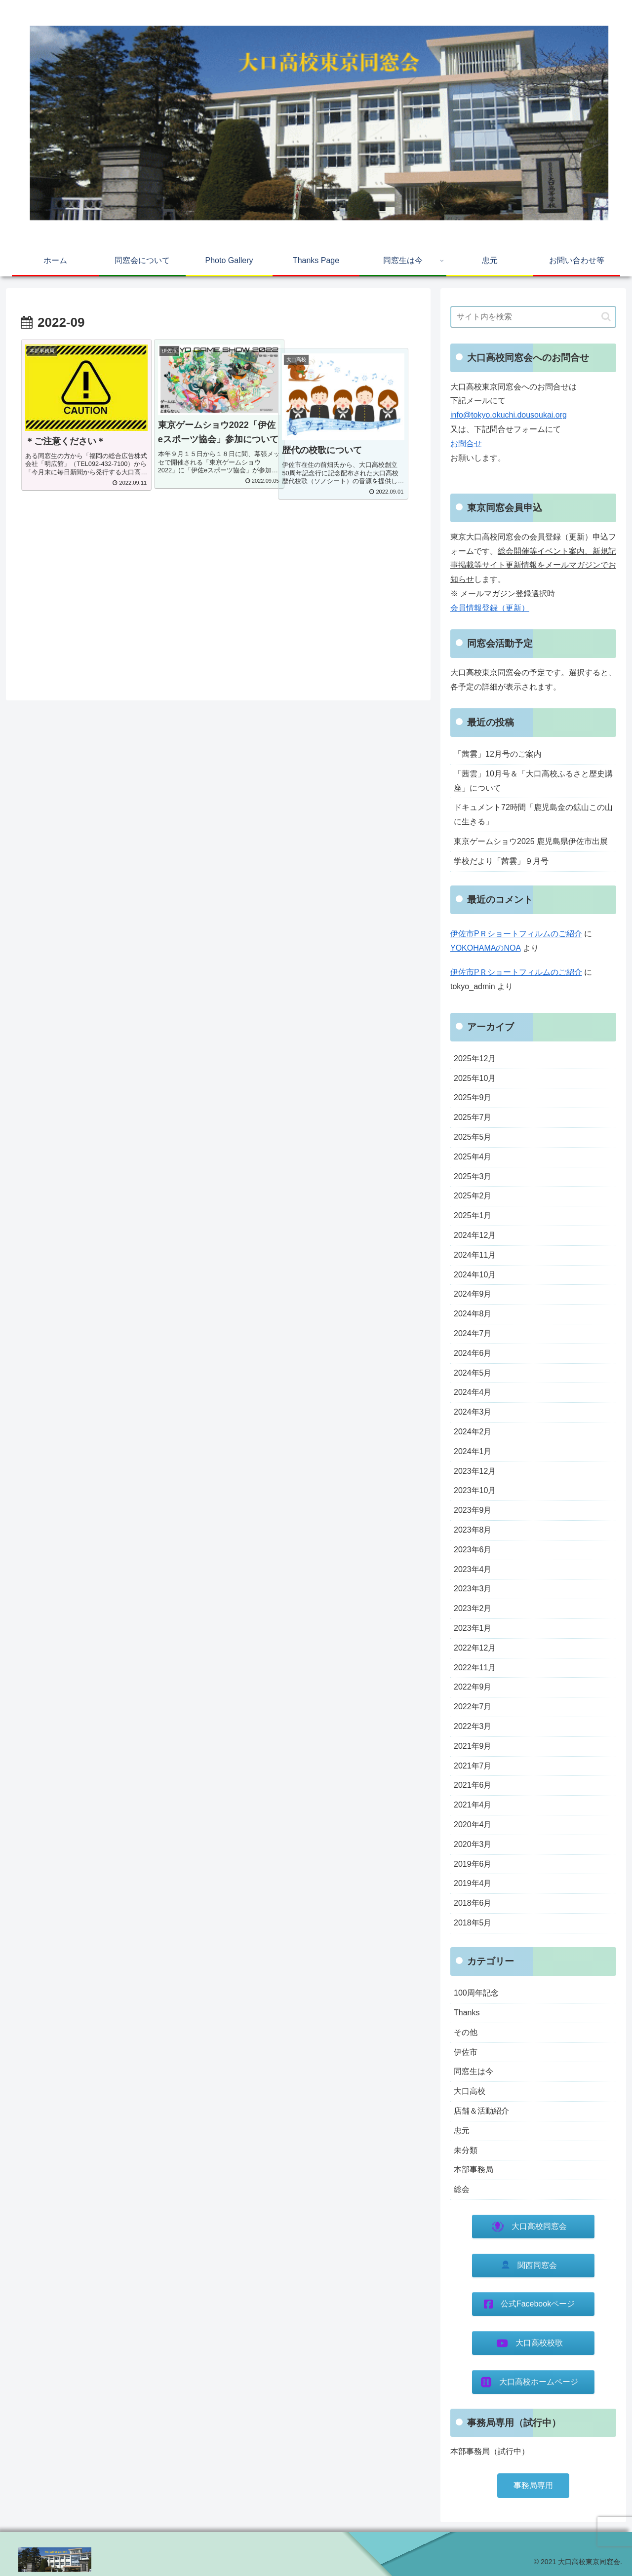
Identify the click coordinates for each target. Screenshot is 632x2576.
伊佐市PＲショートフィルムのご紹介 (516, 933)
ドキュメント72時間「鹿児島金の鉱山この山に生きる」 (533, 814)
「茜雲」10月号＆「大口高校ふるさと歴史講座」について (533, 780)
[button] (606, 316)
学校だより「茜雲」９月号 (501, 861)
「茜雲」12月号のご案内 (498, 754)
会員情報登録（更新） (489, 608)
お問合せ (466, 443)
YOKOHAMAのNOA (485, 948)
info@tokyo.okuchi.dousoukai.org (508, 415)
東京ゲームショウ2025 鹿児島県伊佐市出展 (531, 841)
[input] (533, 317)
